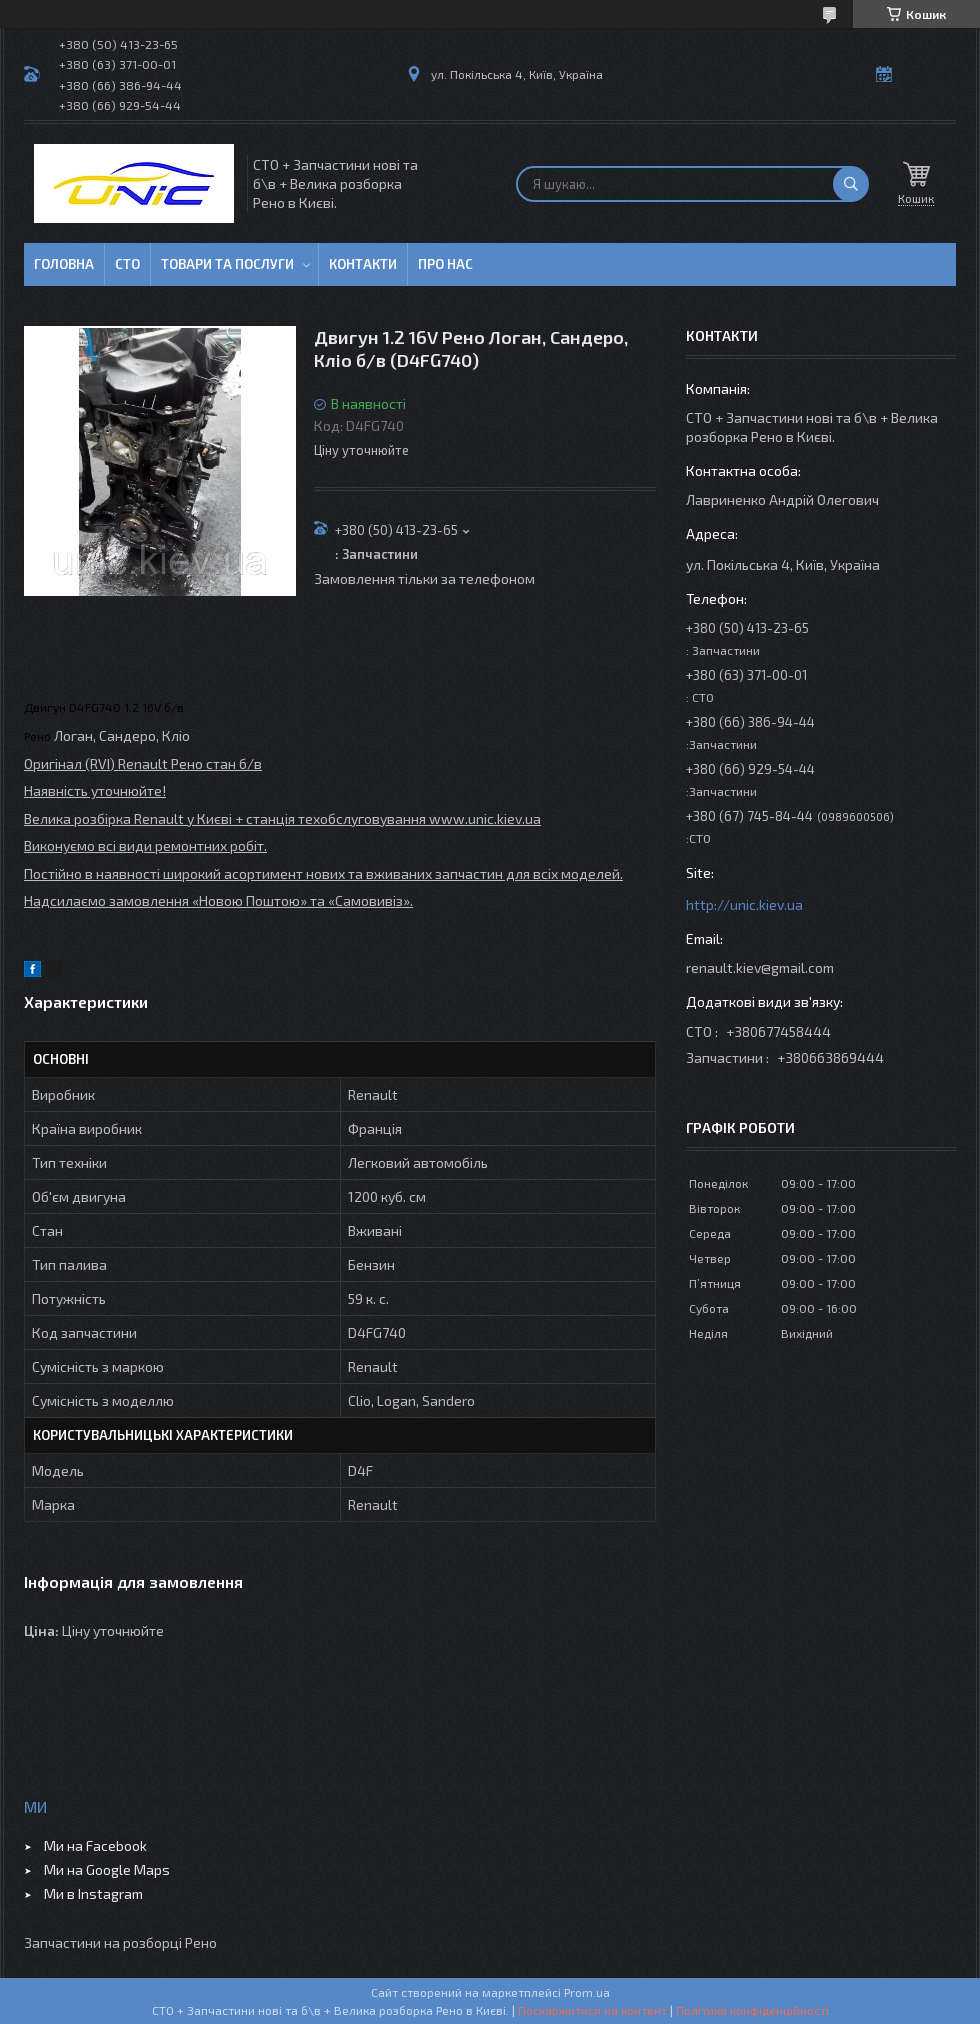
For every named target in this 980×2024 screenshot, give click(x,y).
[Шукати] (851, 184)
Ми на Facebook (95, 1845)
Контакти (363, 264)
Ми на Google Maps (107, 1869)
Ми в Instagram (93, 1893)
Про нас (445, 264)
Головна (64, 264)
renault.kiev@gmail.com (760, 967)
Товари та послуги (227, 264)
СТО (127, 264)
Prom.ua (587, 1992)
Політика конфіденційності (752, 2010)
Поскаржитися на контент (592, 2010)
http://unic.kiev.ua (744, 904)
